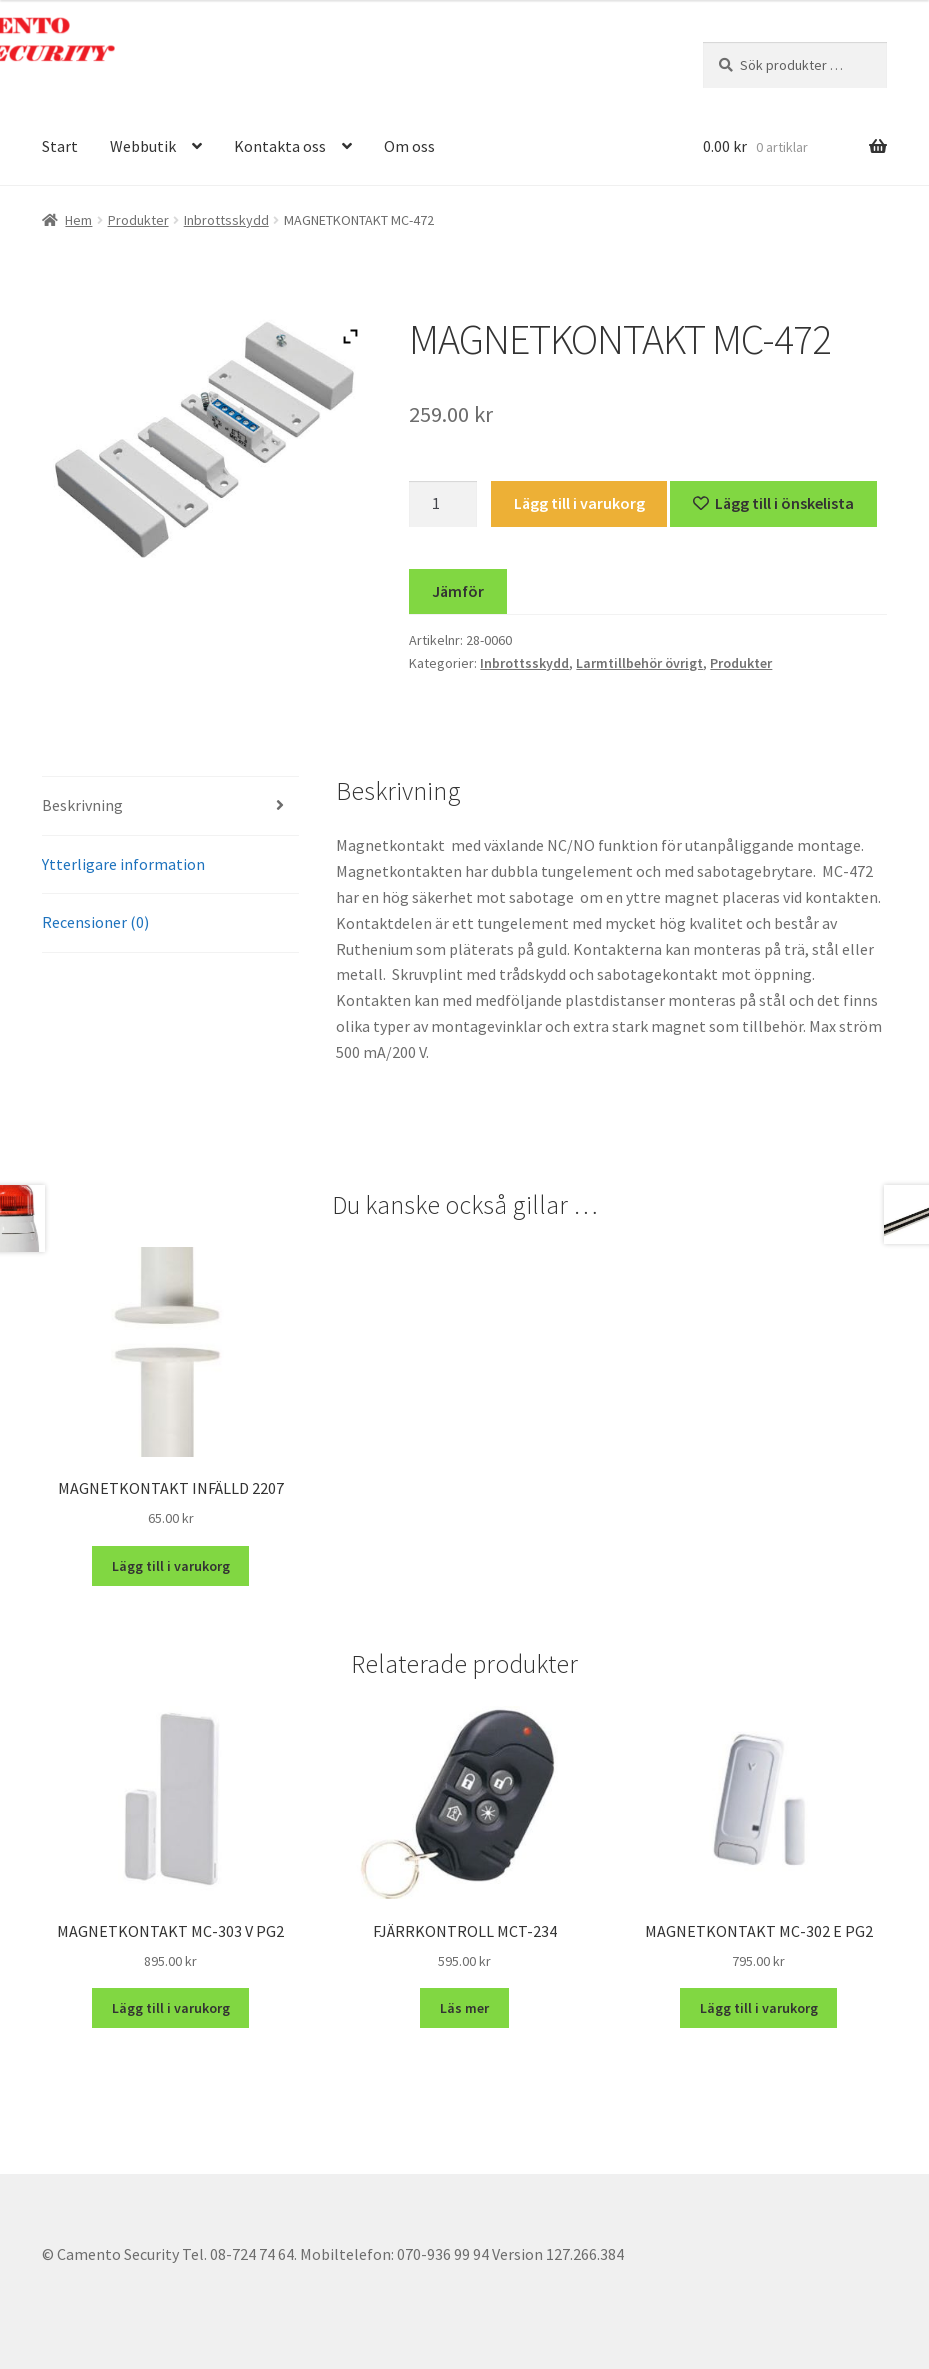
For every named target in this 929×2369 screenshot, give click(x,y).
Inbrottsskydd (226, 220)
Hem (78, 220)
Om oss (409, 146)
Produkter (138, 220)
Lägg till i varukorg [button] (171, 1566)
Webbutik (143, 146)
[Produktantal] (443, 504)
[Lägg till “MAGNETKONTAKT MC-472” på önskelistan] (773, 504)
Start (60, 146)
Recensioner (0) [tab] (95, 922)
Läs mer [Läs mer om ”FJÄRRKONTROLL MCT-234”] (464, 2008)
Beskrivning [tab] (82, 805)
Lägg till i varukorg (579, 503)
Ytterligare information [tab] (123, 864)
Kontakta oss (280, 146)
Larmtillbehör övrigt (639, 663)
